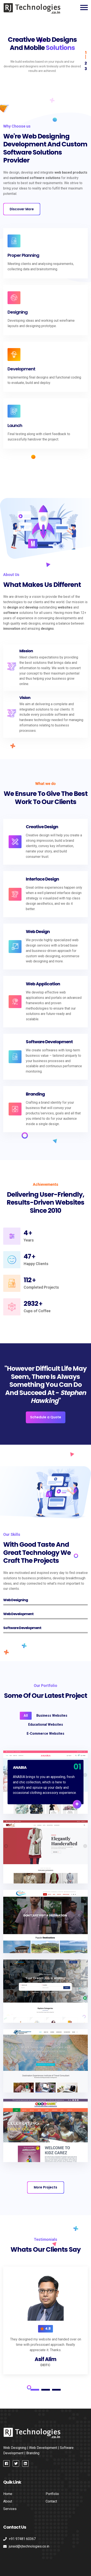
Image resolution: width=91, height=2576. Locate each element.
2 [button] (86, 63)
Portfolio (52, 2494)
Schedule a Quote (45, 1417)
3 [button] (86, 69)
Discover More (22, 209)
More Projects (45, 2187)
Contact (51, 2501)
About (7, 2501)
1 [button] (85, 52)
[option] (45, 57)
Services (10, 2509)
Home (7, 2494)
